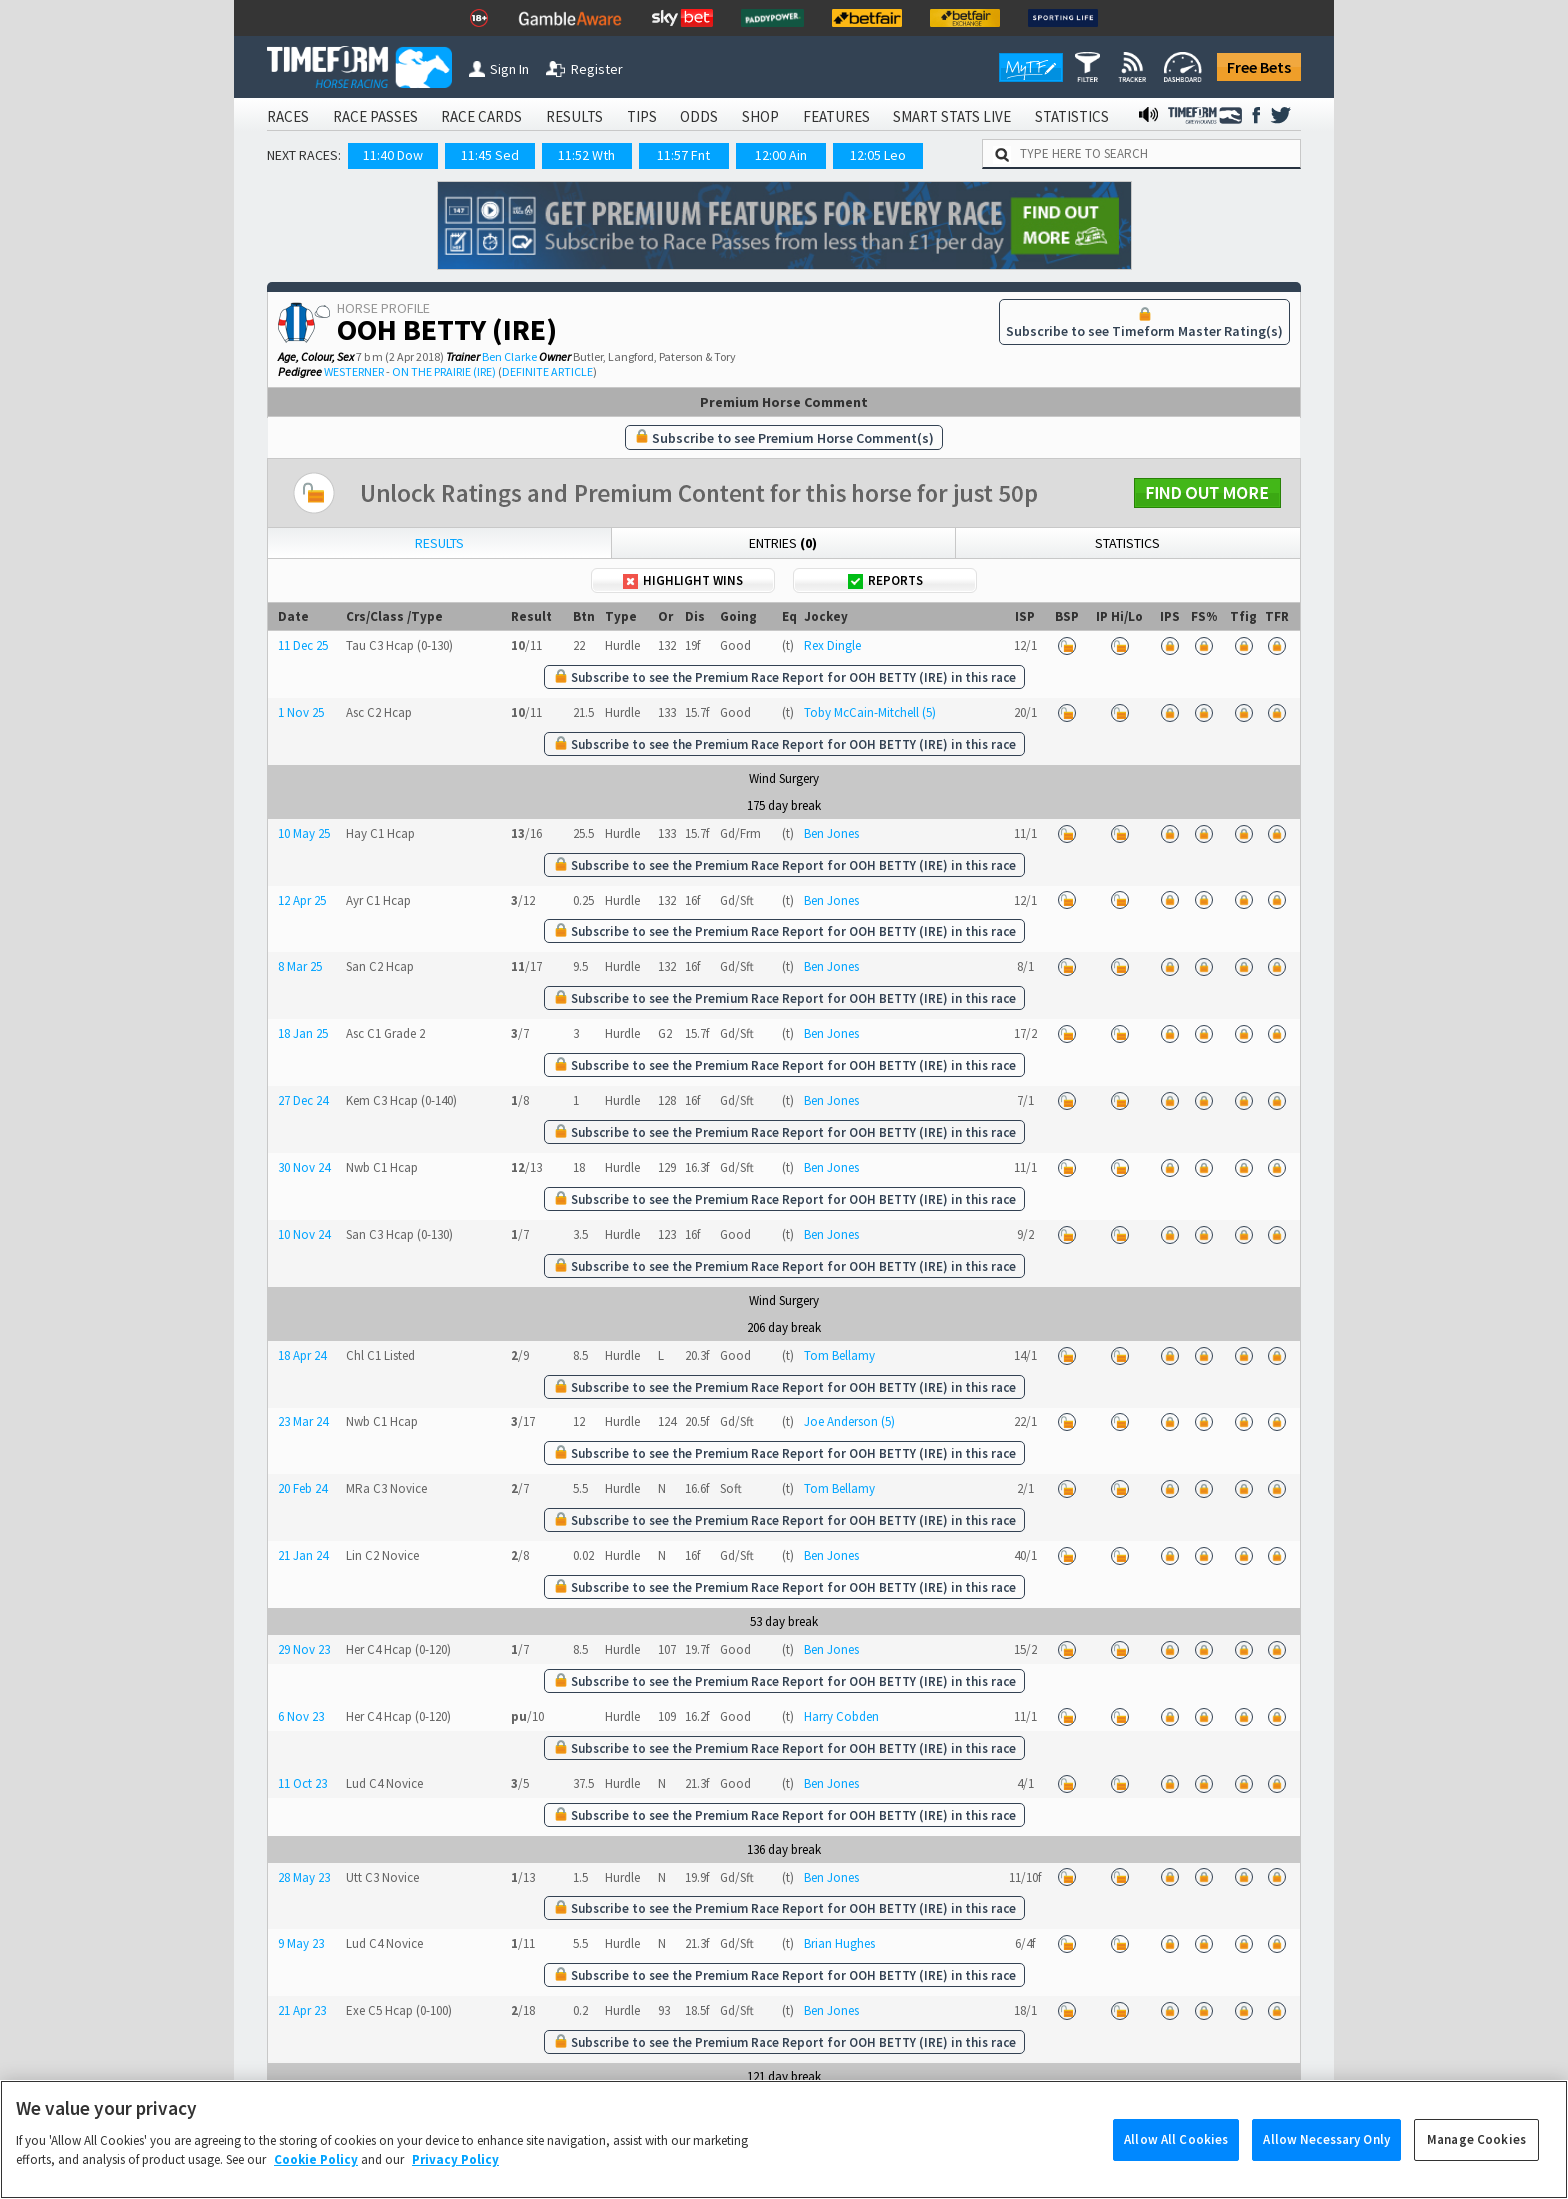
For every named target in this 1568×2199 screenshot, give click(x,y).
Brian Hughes (839, 1943)
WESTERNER (354, 371)
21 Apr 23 (302, 2010)
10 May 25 (304, 833)
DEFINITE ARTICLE (547, 371)
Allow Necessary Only (1326, 2159)
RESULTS (574, 116)
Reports (885, 580)
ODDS (699, 116)
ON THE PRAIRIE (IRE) (444, 371)
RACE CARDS (481, 116)
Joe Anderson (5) (849, 1421)
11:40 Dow (393, 155)
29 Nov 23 (304, 1649)
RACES (288, 116)
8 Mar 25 (300, 966)
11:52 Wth (586, 155)
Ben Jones (831, 833)
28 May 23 (304, 1877)
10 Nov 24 (304, 1234)
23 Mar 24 (303, 1421)
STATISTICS (1072, 116)
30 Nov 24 (304, 1167)
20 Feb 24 (302, 1488)
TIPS (642, 116)
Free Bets (1259, 67)
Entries (783, 543)
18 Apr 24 (302, 1355)
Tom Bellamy (839, 1355)
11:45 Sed (490, 155)
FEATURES (836, 116)
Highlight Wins (683, 580)
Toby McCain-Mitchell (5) (870, 712)
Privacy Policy (455, 2179)
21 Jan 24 (303, 1555)
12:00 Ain (781, 155)
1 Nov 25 (301, 712)
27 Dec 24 (303, 1100)
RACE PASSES (375, 116)
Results (439, 543)
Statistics (1127, 543)
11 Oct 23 (302, 1783)
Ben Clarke (509, 356)
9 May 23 (301, 1943)
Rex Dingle (832, 645)
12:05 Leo (878, 155)
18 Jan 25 (303, 1033)
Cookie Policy (316, 2179)
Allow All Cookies (1176, 2159)
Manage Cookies (1476, 2159)
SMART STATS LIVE (952, 116)
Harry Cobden (841, 1716)
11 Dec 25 (303, 645)
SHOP (760, 116)
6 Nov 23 (301, 1716)
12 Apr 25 (302, 900)
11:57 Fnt (683, 155)
